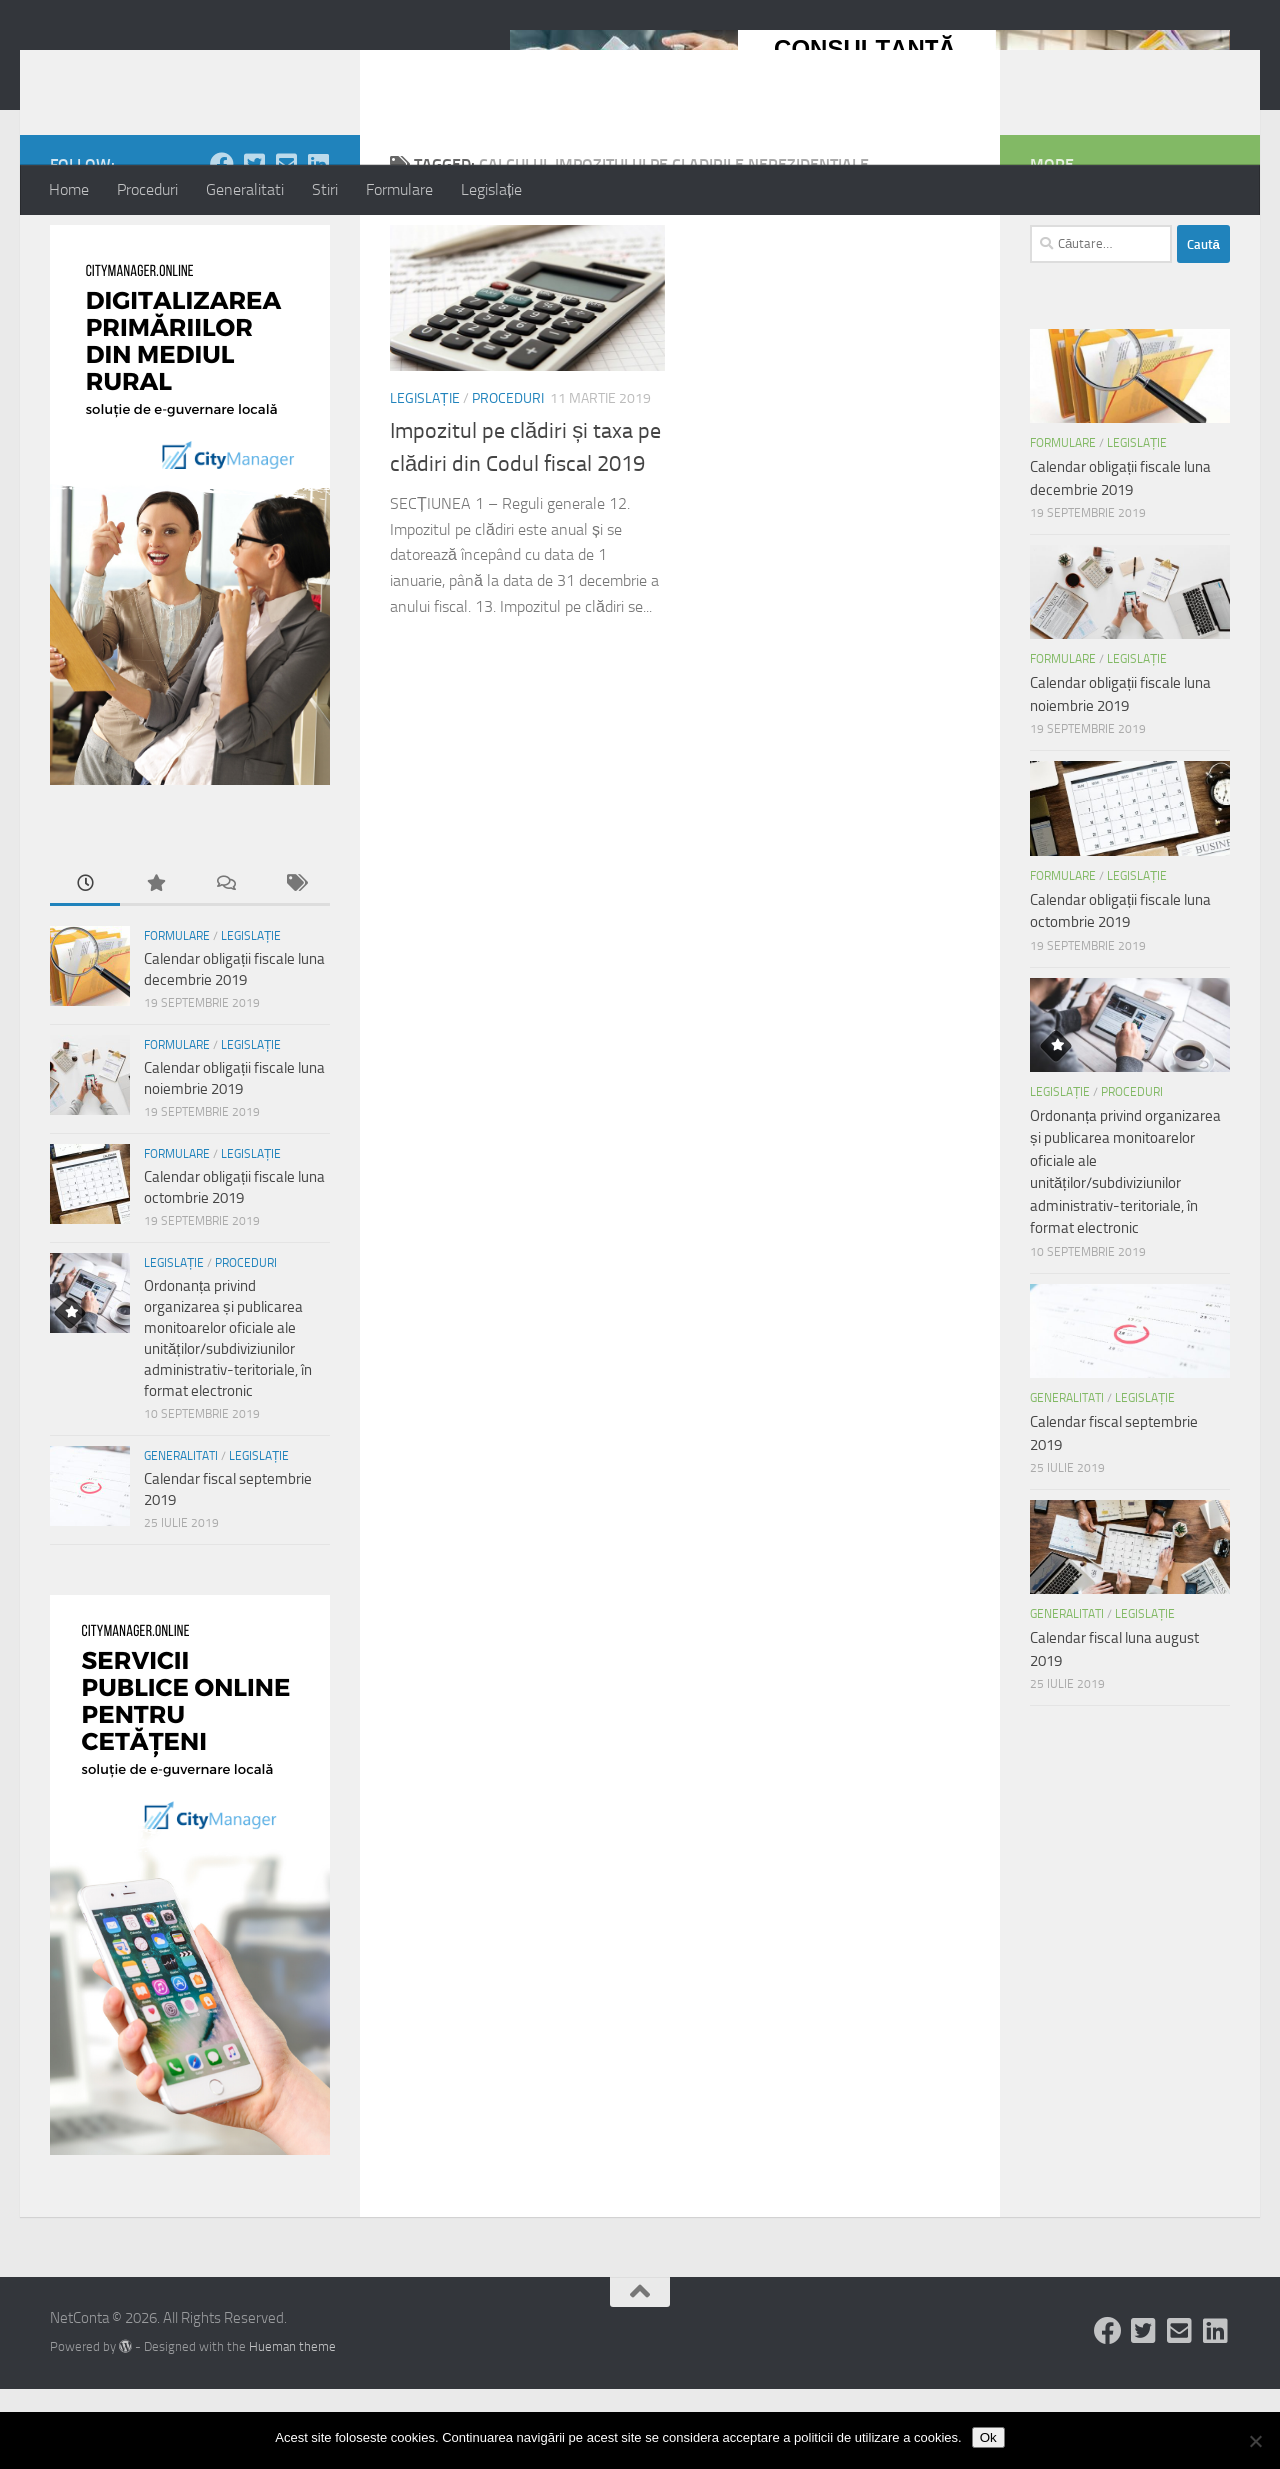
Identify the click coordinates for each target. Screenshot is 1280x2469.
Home (69, 189)
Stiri (325, 189)
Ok (988, 2437)
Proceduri (147, 189)
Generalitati (245, 189)
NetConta (132, 69)
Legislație (491, 189)
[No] (1255, 2441)
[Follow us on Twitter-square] (254, 244)
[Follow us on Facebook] (222, 244)
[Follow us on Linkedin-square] (318, 244)
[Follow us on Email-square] (286, 244)
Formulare (399, 189)
